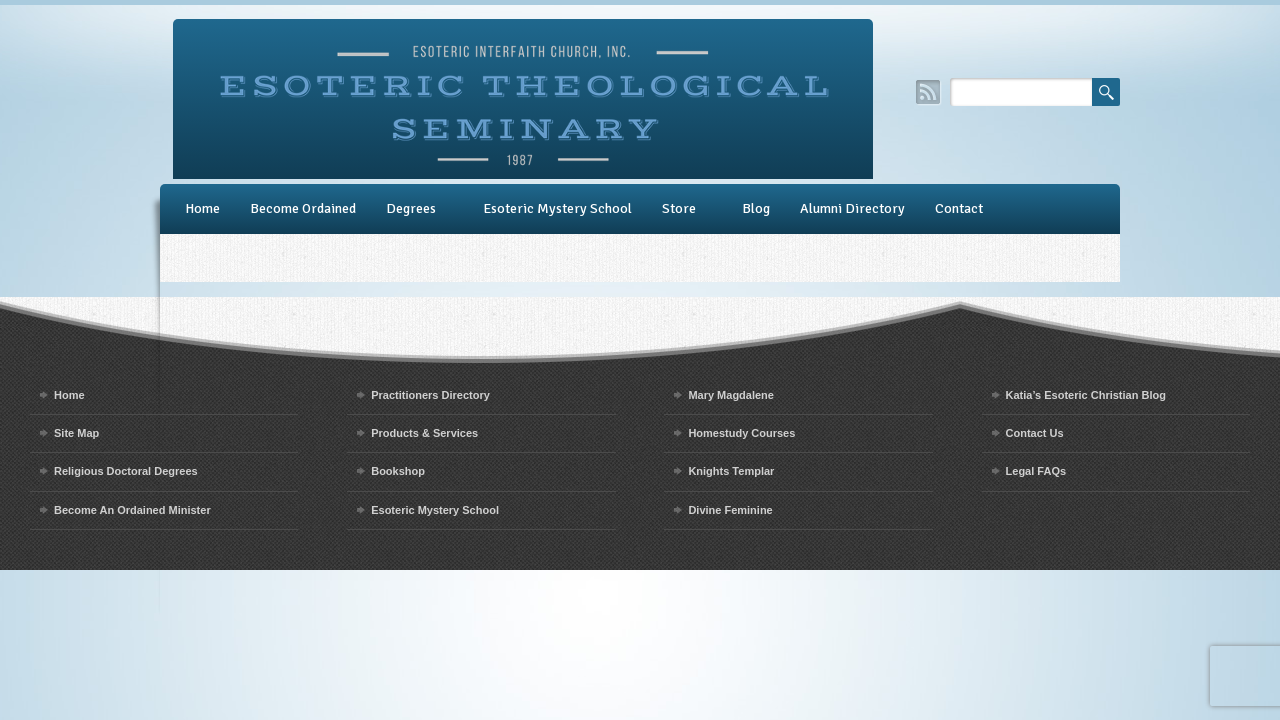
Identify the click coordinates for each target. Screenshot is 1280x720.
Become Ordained (303, 208)
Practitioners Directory (430, 395)
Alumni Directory (852, 208)
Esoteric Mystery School (557, 208)
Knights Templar (731, 471)
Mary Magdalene (731, 395)
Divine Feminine (730, 510)
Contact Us (1035, 433)
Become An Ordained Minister (132, 510)
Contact (959, 208)
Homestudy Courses (741, 433)
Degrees (411, 208)
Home (202, 208)
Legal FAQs (1036, 471)
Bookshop (398, 471)
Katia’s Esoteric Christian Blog (1086, 395)
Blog (756, 208)
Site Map (76, 433)
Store (679, 208)
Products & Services (424, 433)
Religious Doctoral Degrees (126, 471)
